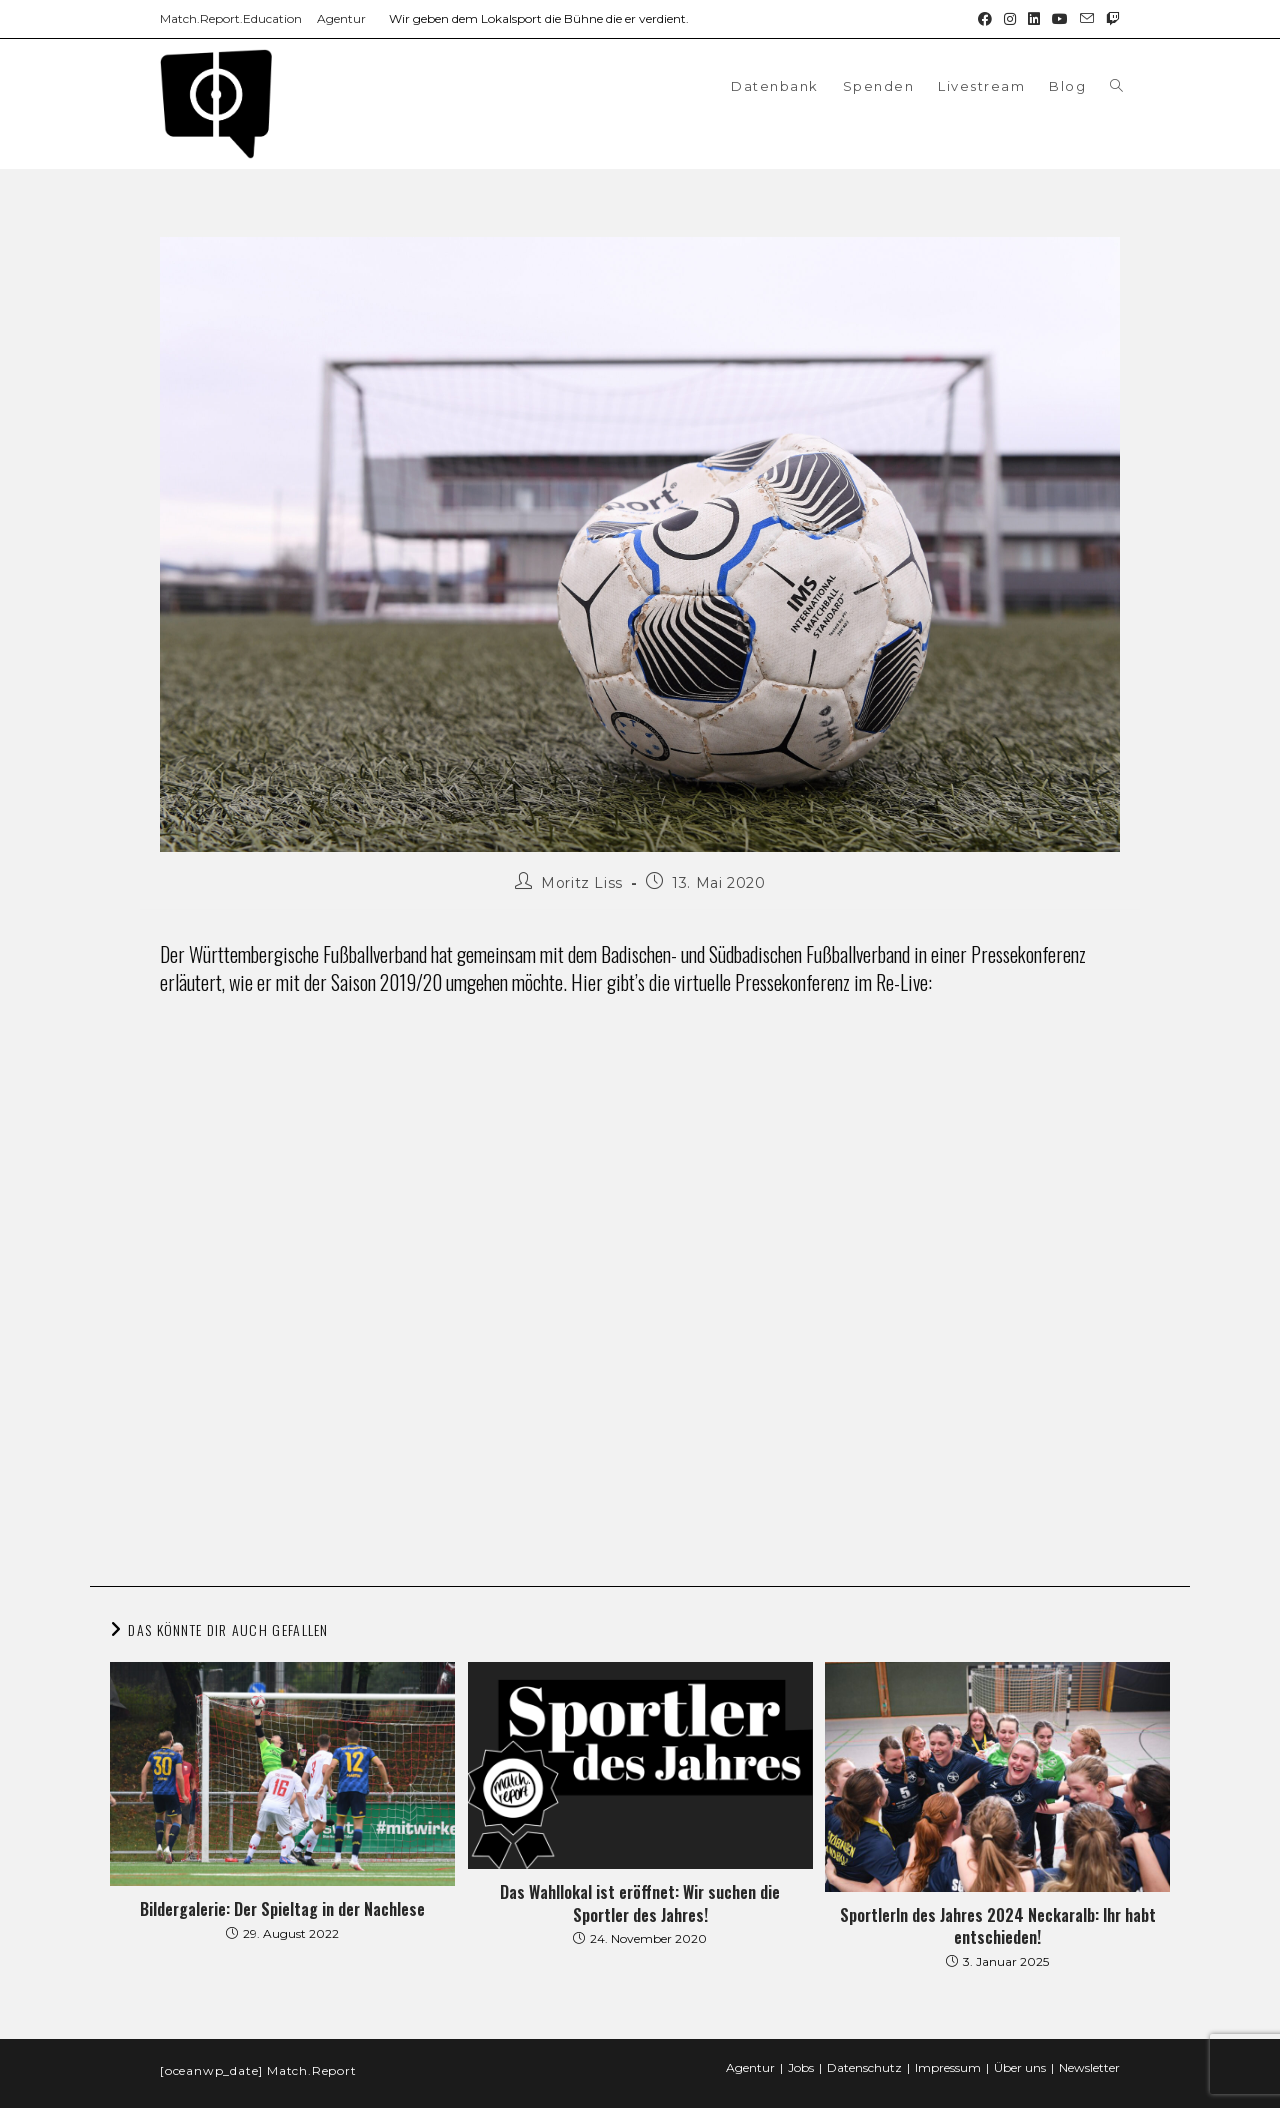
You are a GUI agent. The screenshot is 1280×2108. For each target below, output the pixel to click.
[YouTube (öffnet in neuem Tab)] (1060, 19)
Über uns (1020, 2067)
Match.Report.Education (231, 18)
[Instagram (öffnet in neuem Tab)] (1010, 19)
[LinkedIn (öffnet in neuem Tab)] (1034, 19)
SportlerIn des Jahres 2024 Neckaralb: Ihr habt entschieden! (998, 1926)
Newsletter (1089, 2067)
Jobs (801, 2067)
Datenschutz (864, 2067)
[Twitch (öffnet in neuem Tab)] (1110, 19)
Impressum (948, 2067)
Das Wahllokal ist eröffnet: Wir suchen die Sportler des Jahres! (640, 1903)
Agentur (341, 18)
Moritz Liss (582, 883)
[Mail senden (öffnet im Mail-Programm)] (1087, 19)
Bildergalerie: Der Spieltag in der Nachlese (282, 1909)
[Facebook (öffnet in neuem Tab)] (985, 19)
